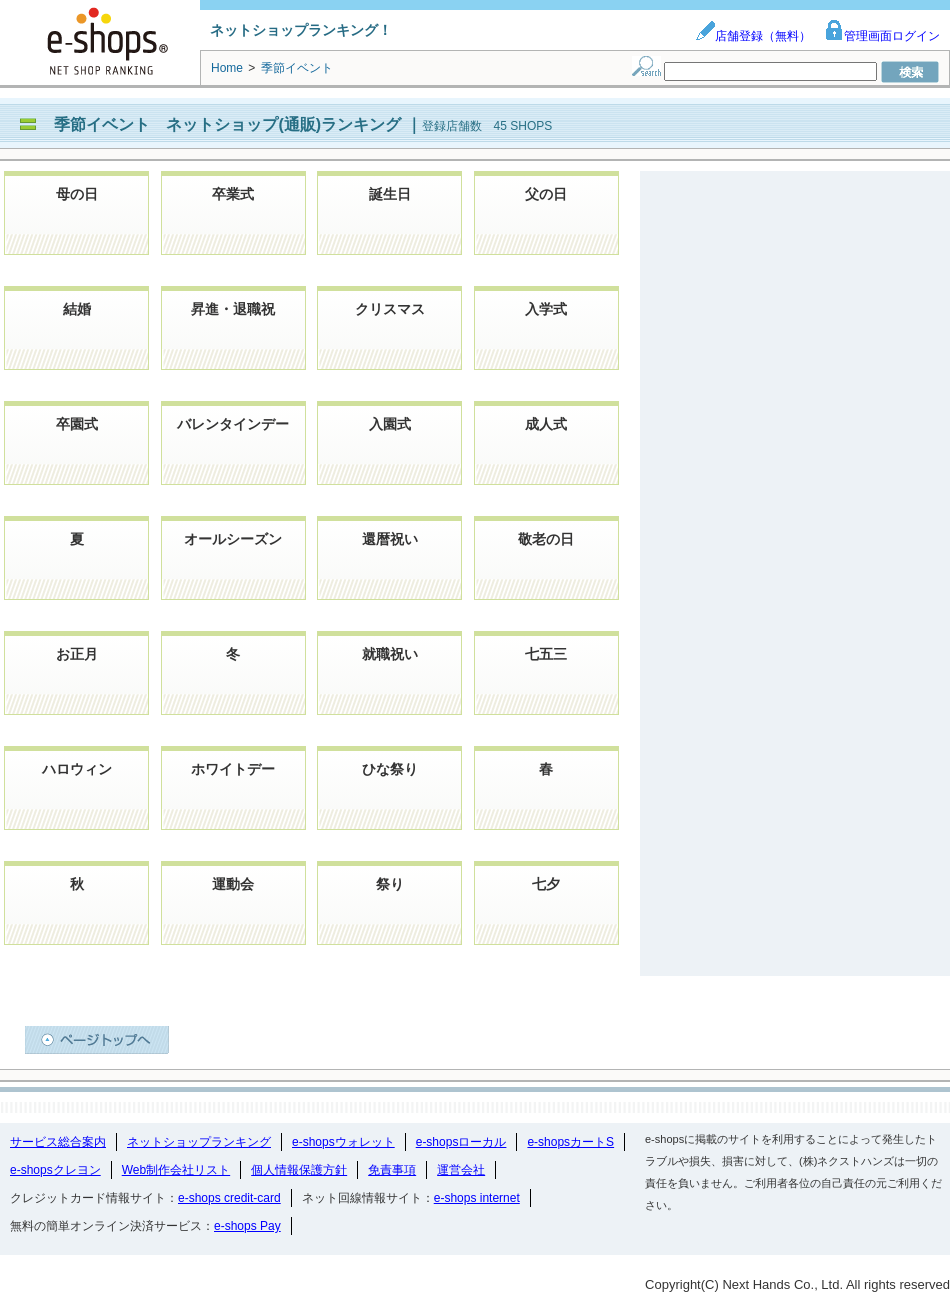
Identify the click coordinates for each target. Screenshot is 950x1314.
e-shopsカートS (570, 1142)
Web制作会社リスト (176, 1170)
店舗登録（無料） (753, 36)
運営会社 (461, 1170)
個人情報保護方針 (299, 1170)
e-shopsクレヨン (55, 1170)
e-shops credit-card (229, 1198)
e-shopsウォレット (343, 1142)
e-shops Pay (247, 1226)
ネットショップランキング (199, 1142)
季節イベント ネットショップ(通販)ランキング (229, 124)
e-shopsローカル (461, 1142)
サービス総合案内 (58, 1142)
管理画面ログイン (882, 36)
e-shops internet (477, 1198)
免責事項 (392, 1170)
